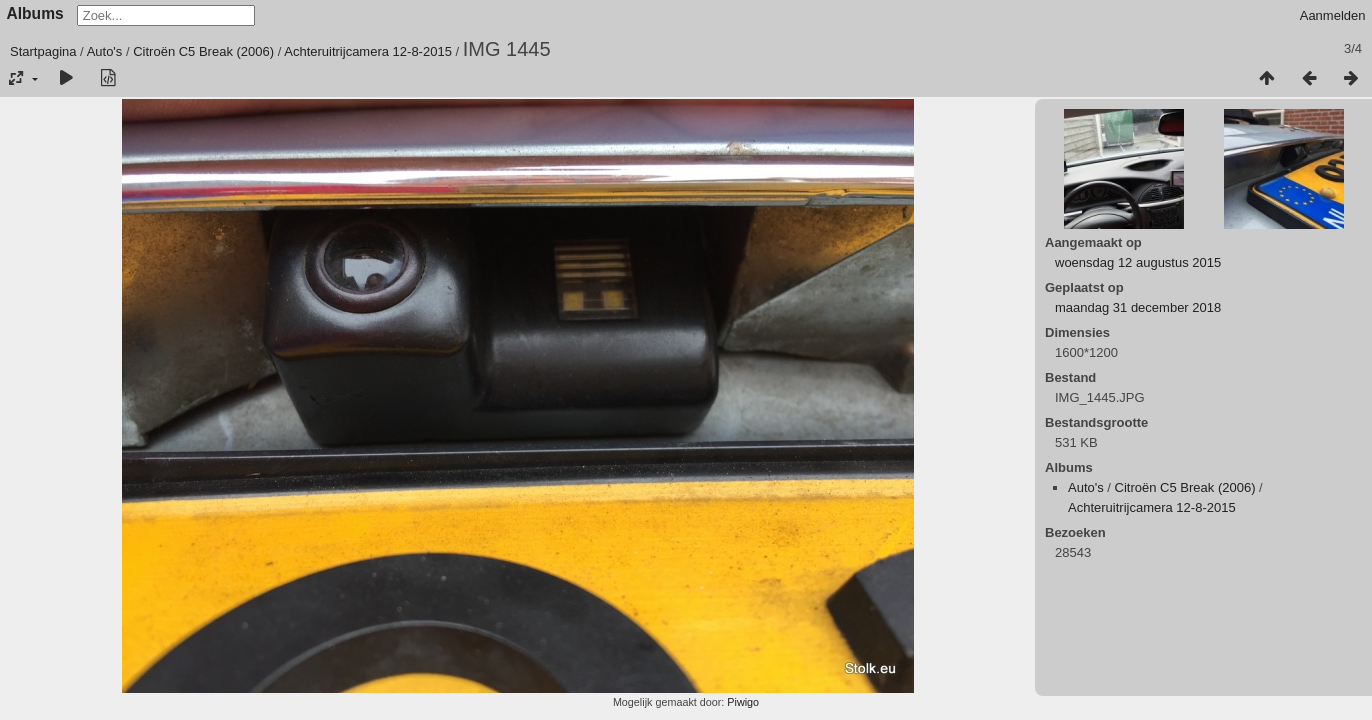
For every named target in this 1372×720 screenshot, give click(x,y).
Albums (35, 13)
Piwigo (743, 702)
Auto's (105, 51)
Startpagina (43, 51)
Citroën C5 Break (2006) (203, 51)
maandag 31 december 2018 (1138, 307)
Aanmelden (1333, 15)
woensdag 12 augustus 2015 (1138, 262)
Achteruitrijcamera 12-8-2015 (368, 51)
